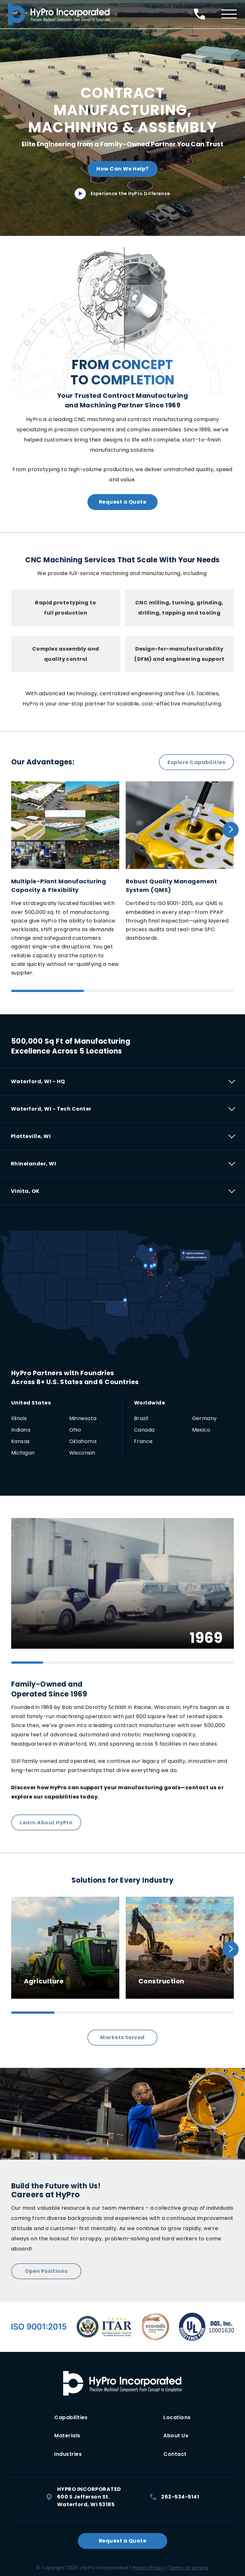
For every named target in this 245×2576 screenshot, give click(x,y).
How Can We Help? (122, 168)
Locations (176, 2417)
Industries (68, 2452)
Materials (67, 2435)
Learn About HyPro (46, 1822)
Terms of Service (188, 2565)
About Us (175, 2435)
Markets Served (122, 2037)
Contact (174, 2452)
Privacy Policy (148, 2565)
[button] (231, 830)
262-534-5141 (174, 2494)
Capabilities (71, 2417)
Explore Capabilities (196, 762)
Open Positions (46, 2271)
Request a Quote (122, 502)
